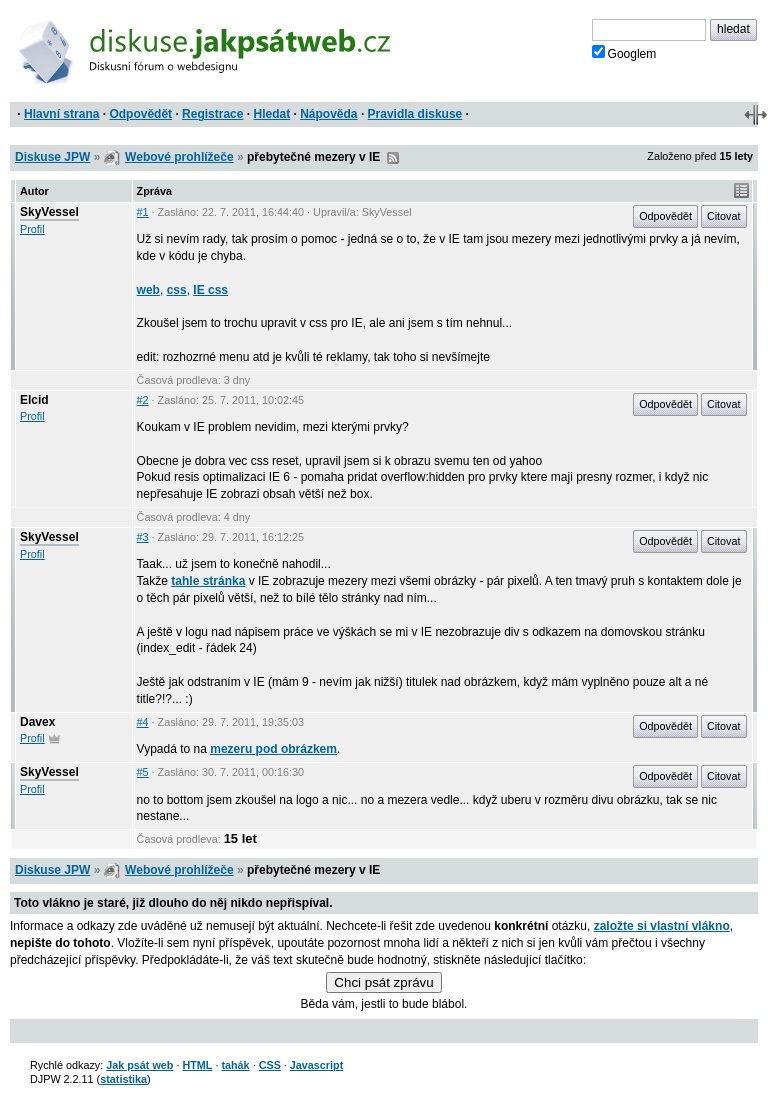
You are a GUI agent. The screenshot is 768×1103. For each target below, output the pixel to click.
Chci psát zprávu (383, 982)
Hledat (271, 114)
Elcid (34, 400)
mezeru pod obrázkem (273, 749)
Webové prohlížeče (179, 157)
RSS (393, 158)
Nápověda (328, 114)
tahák (235, 1065)
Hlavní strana (61, 114)
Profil (32, 229)
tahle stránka (208, 581)
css (177, 290)
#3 (143, 537)
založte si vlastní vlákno (662, 926)
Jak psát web (139, 1065)
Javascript (316, 1065)
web (148, 290)
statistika (123, 1079)
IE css (210, 290)
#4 (143, 722)
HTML (197, 1065)
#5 (143, 772)
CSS (270, 1065)
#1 (143, 212)
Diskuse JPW (52, 157)
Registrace (212, 114)
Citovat (724, 216)
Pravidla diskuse (415, 114)
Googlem (624, 53)
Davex (37, 722)
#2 (143, 400)
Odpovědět (140, 114)
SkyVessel (49, 212)
